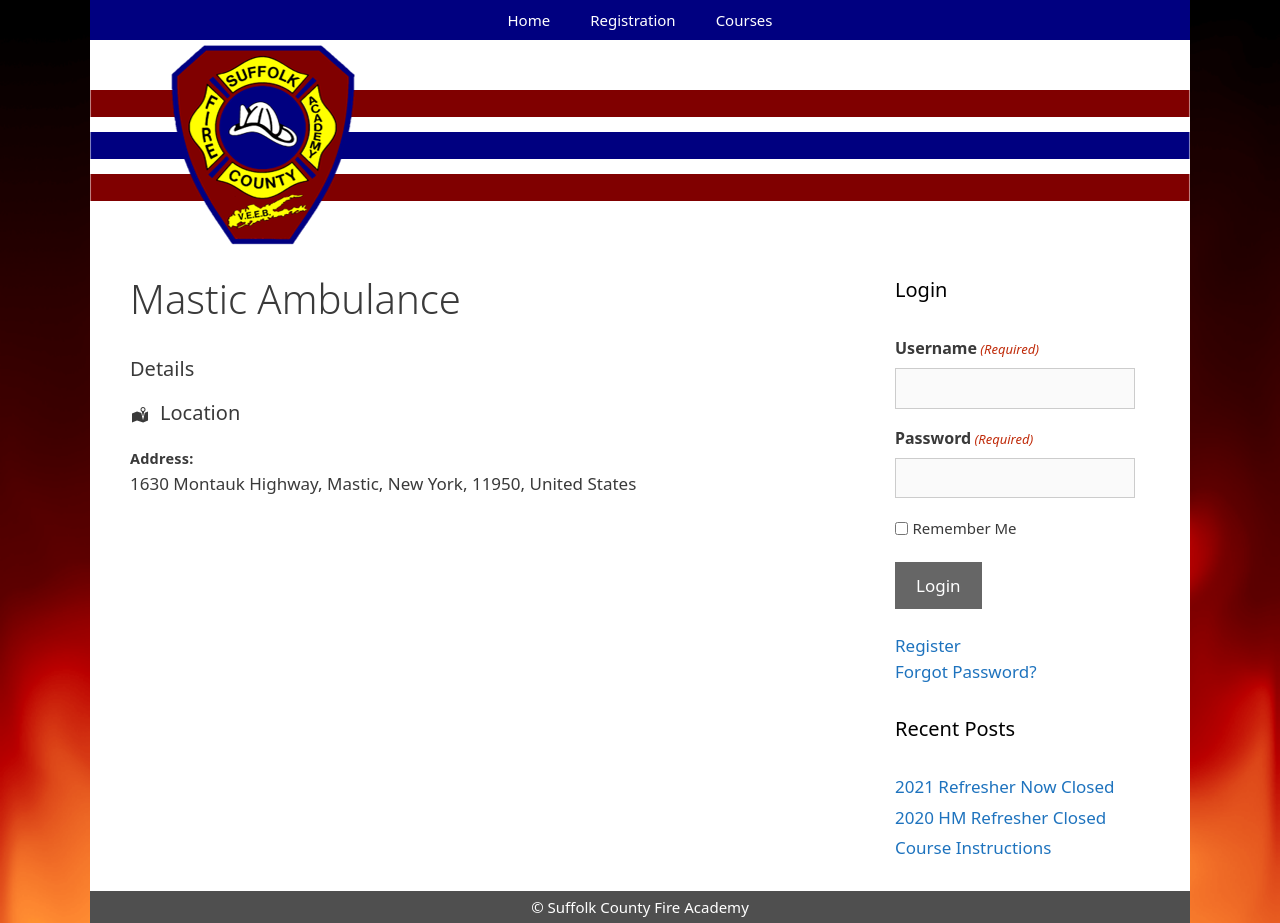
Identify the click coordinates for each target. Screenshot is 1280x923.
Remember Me (964, 528)
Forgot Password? (966, 671)
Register (928, 645)
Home (529, 20)
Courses (744, 20)
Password (964, 438)
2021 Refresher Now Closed (1005, 786)
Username (967, 348)
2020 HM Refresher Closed (1000, 817)
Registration (632, 20)
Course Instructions (973, 847)
